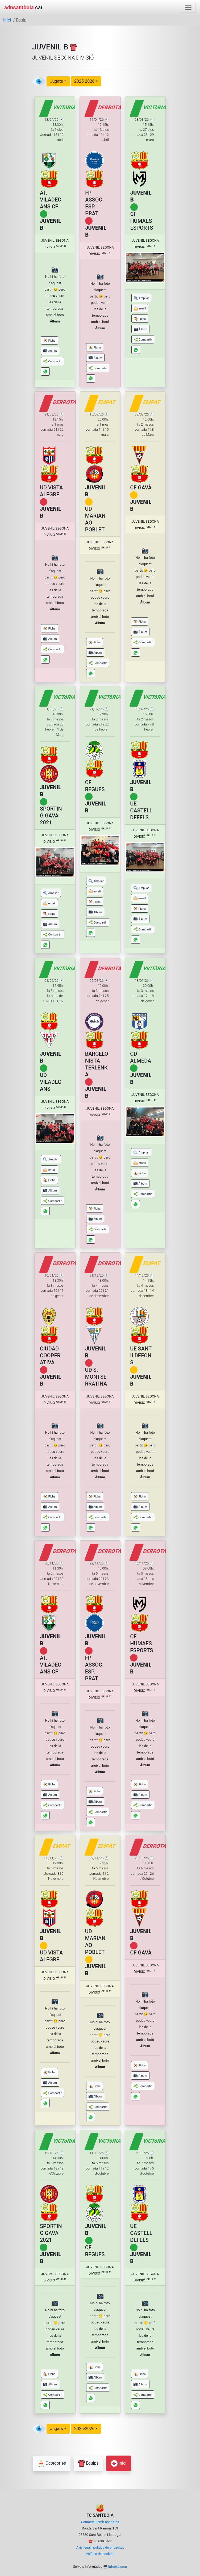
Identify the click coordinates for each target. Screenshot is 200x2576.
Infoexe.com (117, 2567)
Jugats (56, 81)
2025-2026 (84, 81)
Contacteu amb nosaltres (100, 2522)
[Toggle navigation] (188, 7)
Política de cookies (100, 2554)
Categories (52, 2463)
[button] (49, 340)
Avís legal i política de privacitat (100, 2547)
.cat (23, 7)
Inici (7, 20)
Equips (88, 2463)
